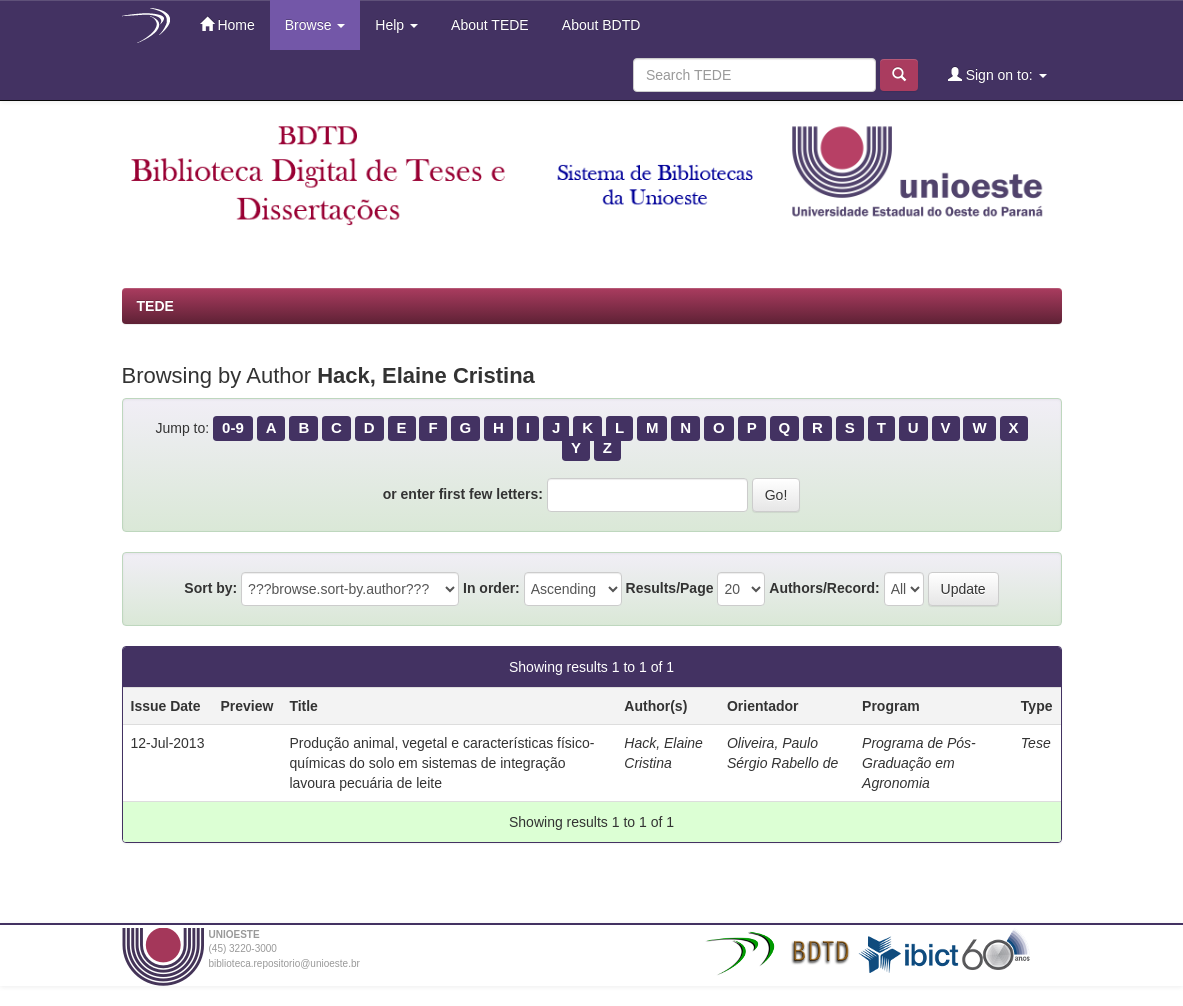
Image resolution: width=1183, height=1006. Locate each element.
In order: (491, 588)
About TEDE (488, 25)
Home (227, 24)
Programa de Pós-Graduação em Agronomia (919, 763)
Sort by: (210, 588)
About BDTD (600, 25)
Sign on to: (997, 74)
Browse (315, 25)
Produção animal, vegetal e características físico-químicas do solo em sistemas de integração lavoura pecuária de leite (441, 763)
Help (396, 25)
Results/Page (670, 588)
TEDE (155, 306)
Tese (1036, 743)
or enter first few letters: (463, 494)
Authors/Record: (824, 588)
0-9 (233, 427)
